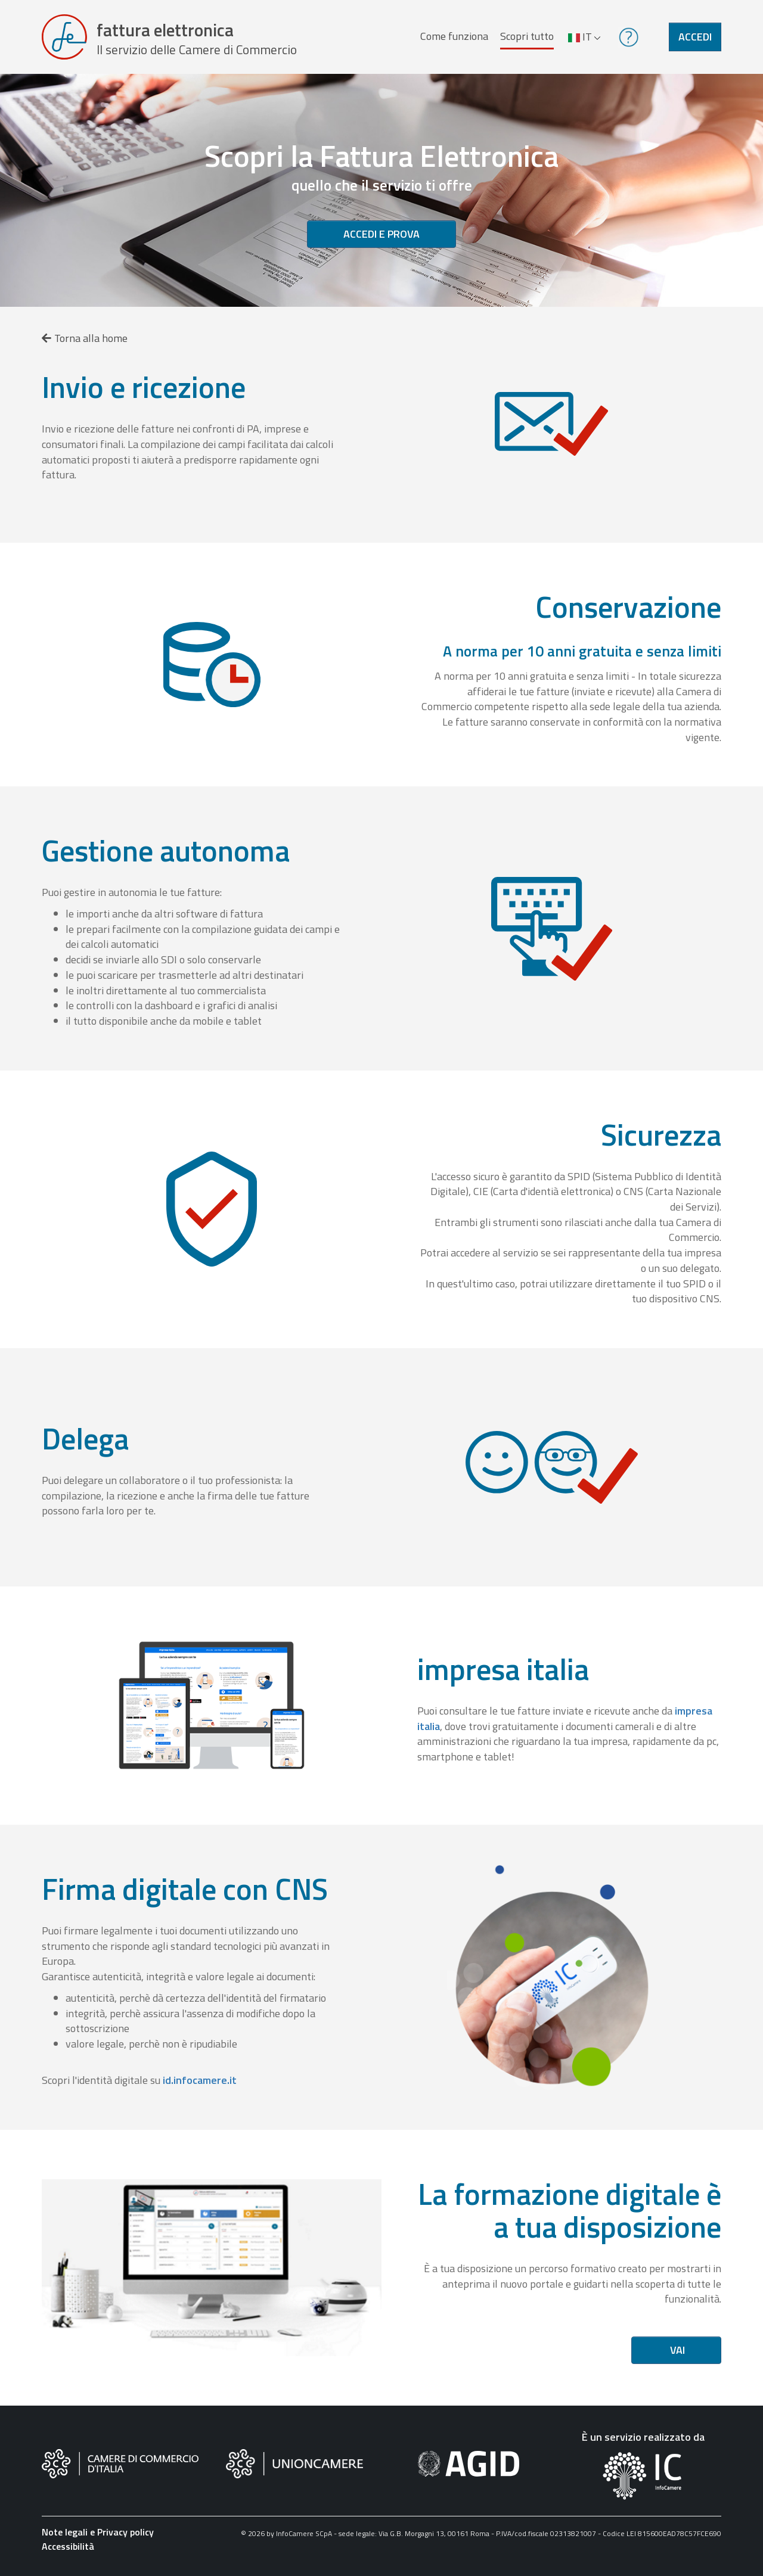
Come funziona (454, 37)
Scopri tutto (527, 37)
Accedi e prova (381, 236)
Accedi (695, 38)
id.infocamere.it (200, 2082)
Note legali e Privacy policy (98, 2534)
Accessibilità (68, 2548)
